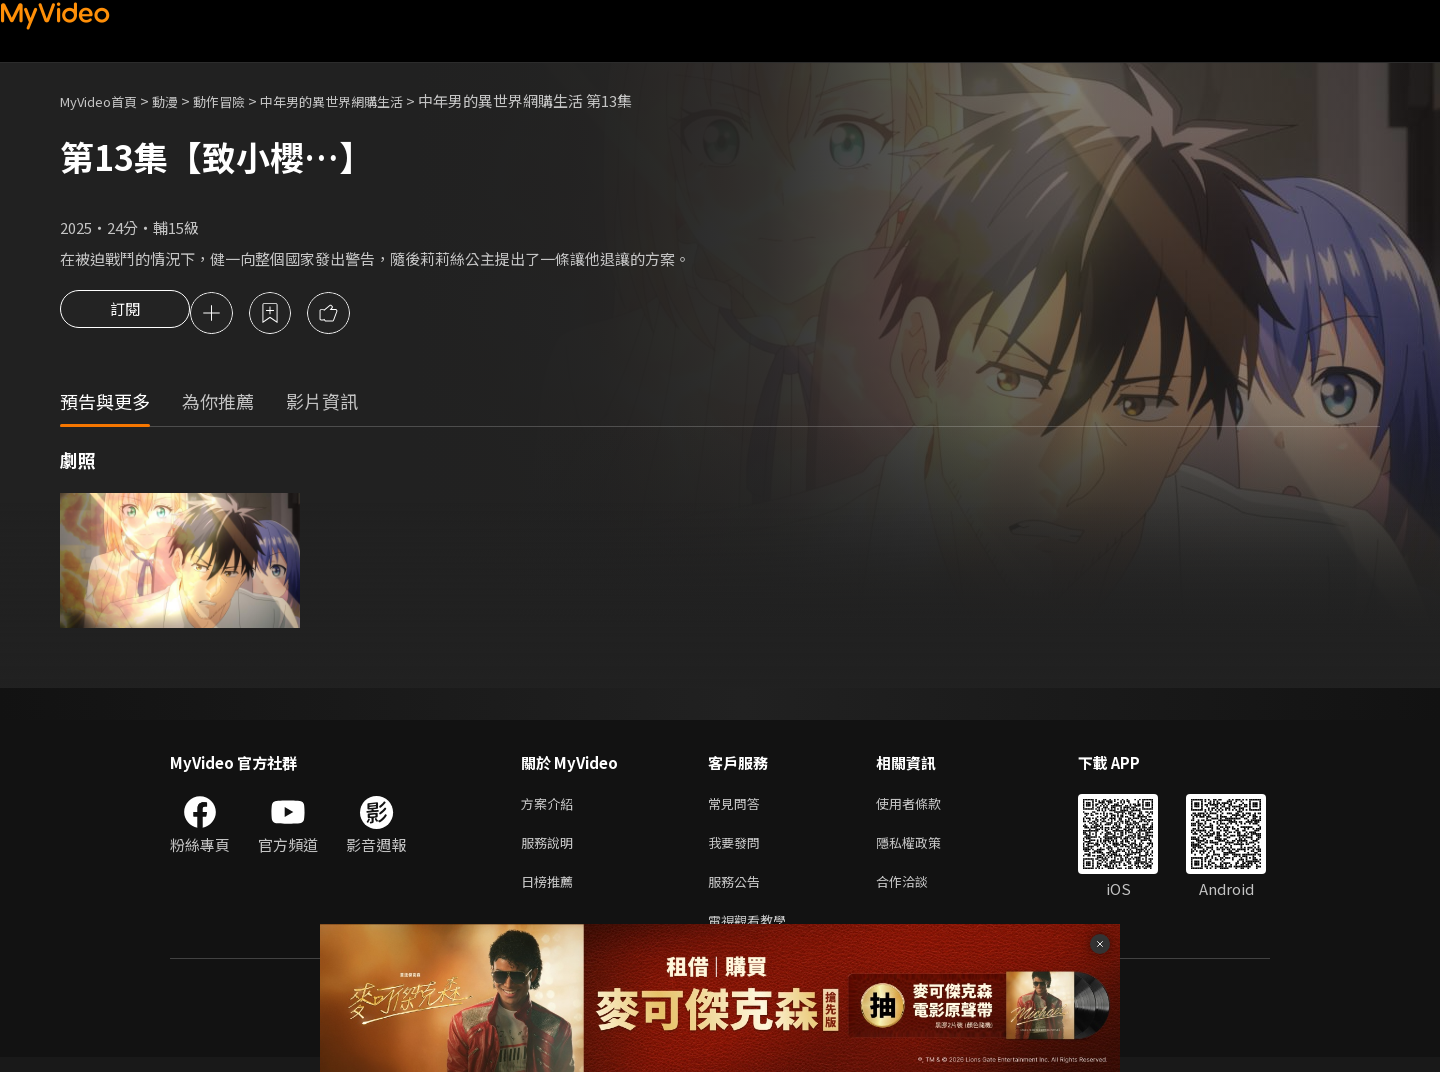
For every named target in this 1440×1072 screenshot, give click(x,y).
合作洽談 (918, 891)
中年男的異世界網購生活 (368, 100)
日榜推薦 (551, 891)
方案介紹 (551, 807)
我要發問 (738, 849)
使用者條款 (925, 807)
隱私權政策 (925, 849)
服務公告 (738, 891)
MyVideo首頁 (105, 100)
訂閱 (125, 315)
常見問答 (738, 807)
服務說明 (551, 849)
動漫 (181, 100)
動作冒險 (241, 100)
